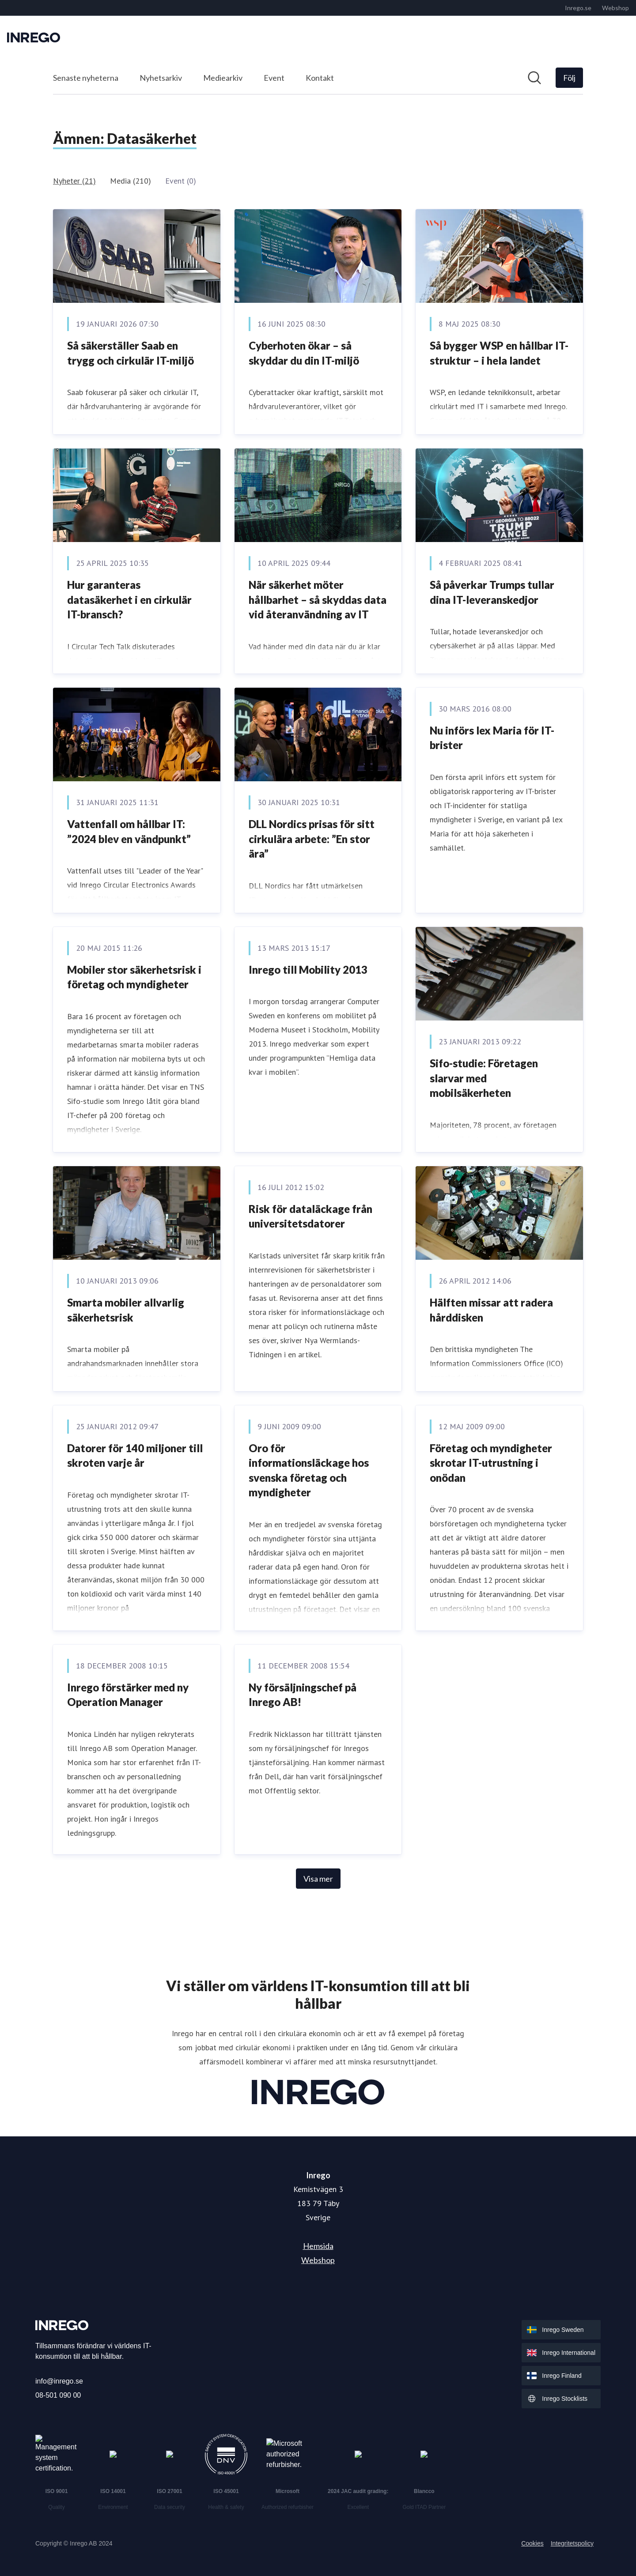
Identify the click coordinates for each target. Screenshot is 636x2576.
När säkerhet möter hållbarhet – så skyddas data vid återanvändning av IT (317, 599)
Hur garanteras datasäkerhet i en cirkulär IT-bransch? (129, 599)
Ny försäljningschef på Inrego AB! (302, 1695)
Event (274, 78)
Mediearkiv (222, 78)
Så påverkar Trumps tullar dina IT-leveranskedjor (492, 592)
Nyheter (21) (74, 181)
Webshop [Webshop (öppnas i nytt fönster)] (318, 2260)
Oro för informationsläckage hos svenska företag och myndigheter (309, 1470)
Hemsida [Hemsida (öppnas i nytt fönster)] (318, 2246)
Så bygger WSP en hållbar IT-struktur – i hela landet (499, 353)
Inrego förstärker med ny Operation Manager (128, 1695)
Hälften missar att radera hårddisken (491, 1310)
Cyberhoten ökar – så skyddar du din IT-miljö (304, 353)
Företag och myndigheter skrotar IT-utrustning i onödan (491, 1463)
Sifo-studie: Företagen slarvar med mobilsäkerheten (484, 1078)
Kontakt (320, 78)
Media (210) (130, 181)
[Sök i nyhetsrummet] (534, 78)
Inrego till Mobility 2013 (308, 969)
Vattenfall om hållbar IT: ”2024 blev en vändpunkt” (129, 831)
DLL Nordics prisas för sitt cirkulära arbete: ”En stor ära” (312, 838)
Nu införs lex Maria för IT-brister (492, 738)
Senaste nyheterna (85, 78)
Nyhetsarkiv (161, 78)
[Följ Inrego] (569, 78)
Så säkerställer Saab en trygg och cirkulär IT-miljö (130, 353)
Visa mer (318, 1878)
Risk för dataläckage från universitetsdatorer (310, 1216)
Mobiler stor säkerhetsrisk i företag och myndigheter (134, 977)
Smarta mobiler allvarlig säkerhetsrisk (125, 1310)
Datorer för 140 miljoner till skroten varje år (135, 1455)
